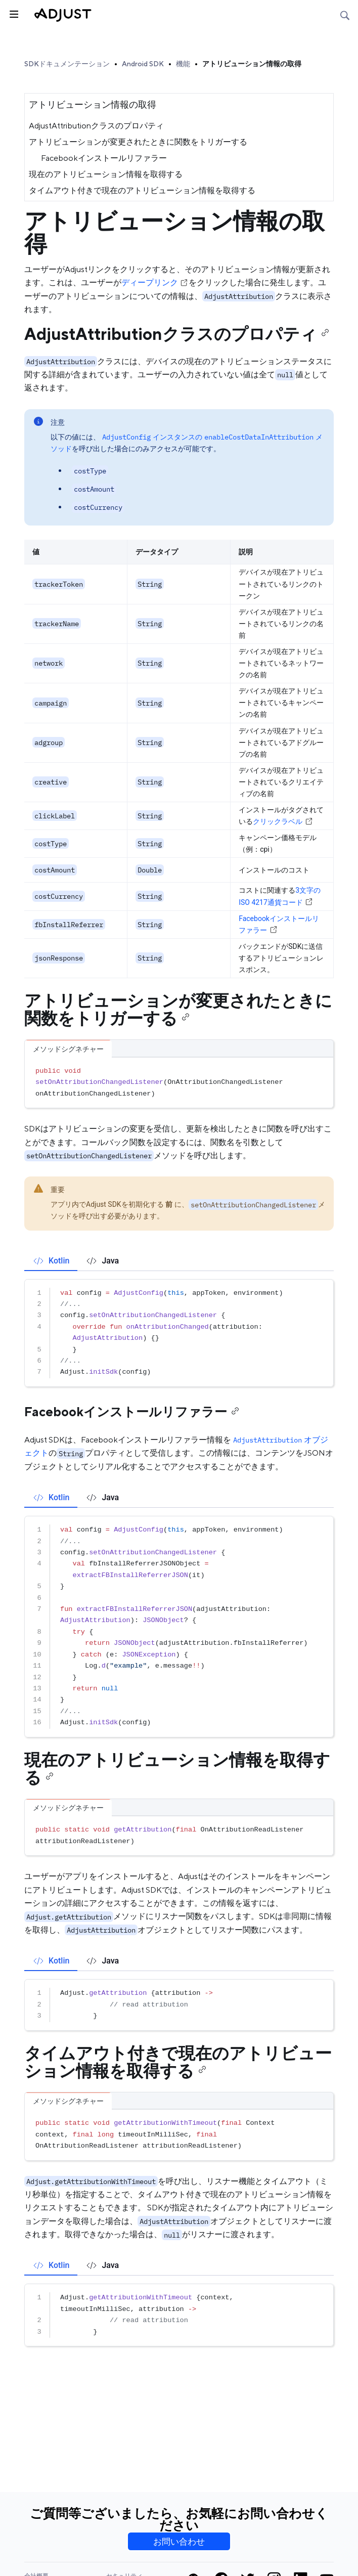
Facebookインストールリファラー (104, 158)
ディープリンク (155, 282)
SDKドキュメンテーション (67, 64)
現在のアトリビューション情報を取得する (106, 174)
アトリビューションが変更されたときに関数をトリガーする (138, 142)
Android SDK (143, 64)
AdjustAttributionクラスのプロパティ (96, 125)
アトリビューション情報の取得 (251, 64)
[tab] (50, 1261)
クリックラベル (283, 821)
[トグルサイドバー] (13, 13)
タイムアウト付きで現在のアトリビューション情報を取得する (142, 190)
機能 (183, 64)
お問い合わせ (179, 2542)
